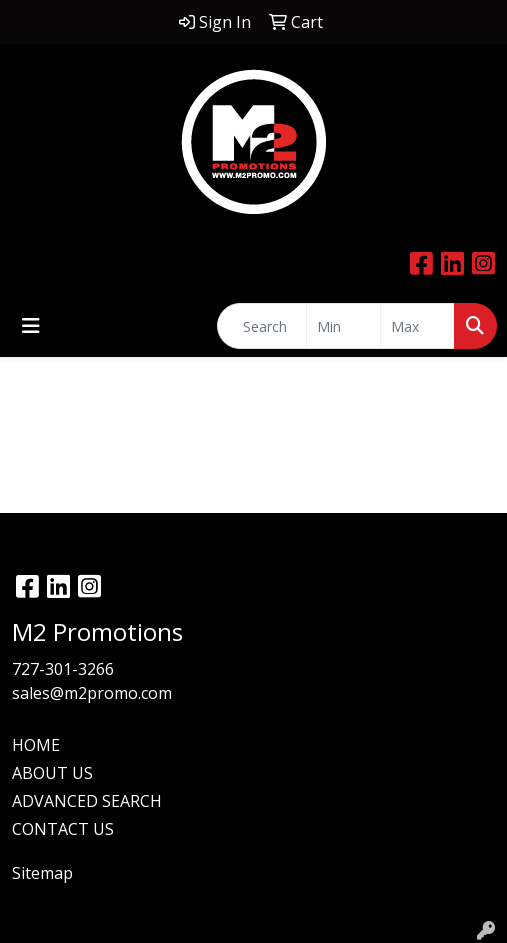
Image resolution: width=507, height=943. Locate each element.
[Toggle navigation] (31, 326)
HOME (36, 745)
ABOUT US (52, 773)
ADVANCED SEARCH (87, 801)
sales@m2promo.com (92, 693)
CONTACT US (63, 829)
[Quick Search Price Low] (343, 326)
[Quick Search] (262, 326)
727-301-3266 (63, 669)
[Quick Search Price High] (417, 326)
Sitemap (42, 873)
